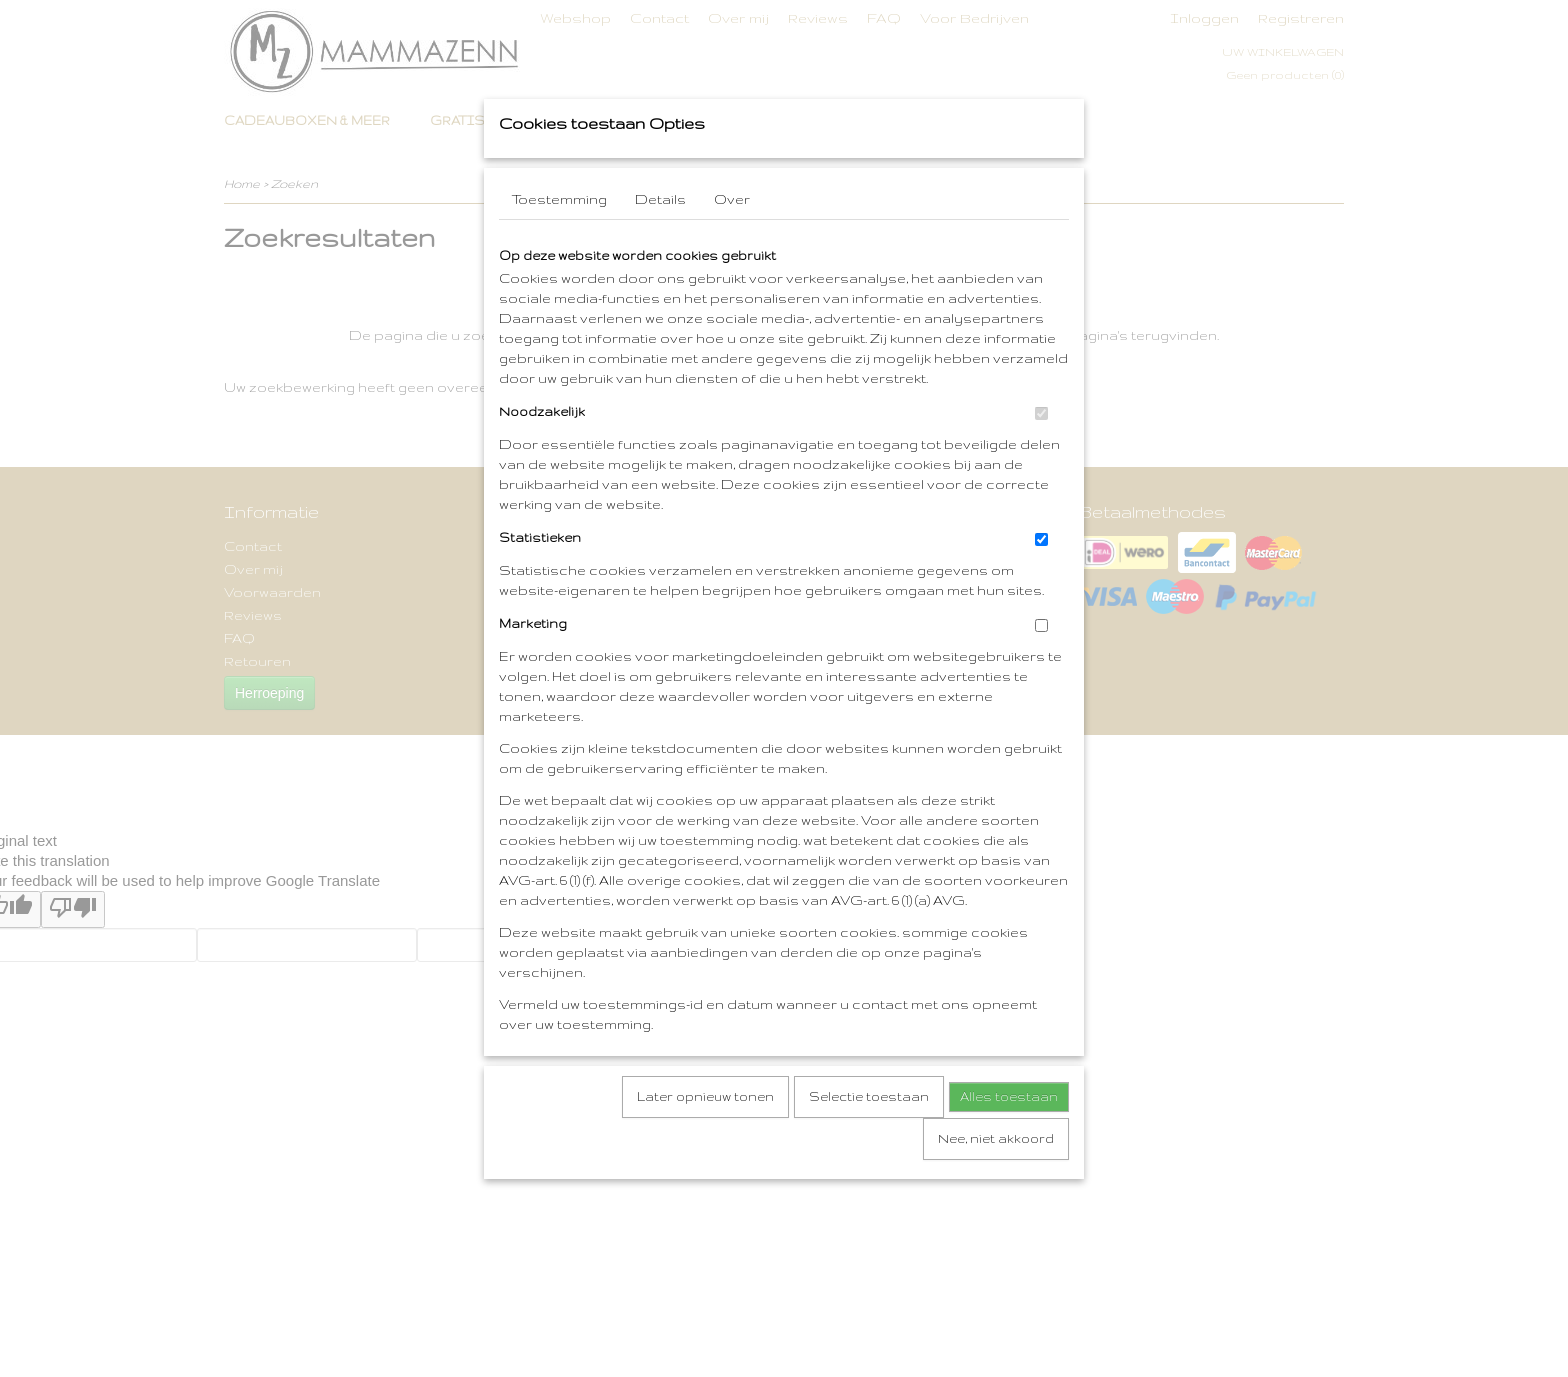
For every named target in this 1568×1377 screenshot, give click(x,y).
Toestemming (559, 265)
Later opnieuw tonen (705, 1162)
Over (732, 265)
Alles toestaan (1009, 1162)
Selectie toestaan (869, 1162)
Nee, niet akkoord (996, 1204)
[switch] (1041, 479)
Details (660, 265)
